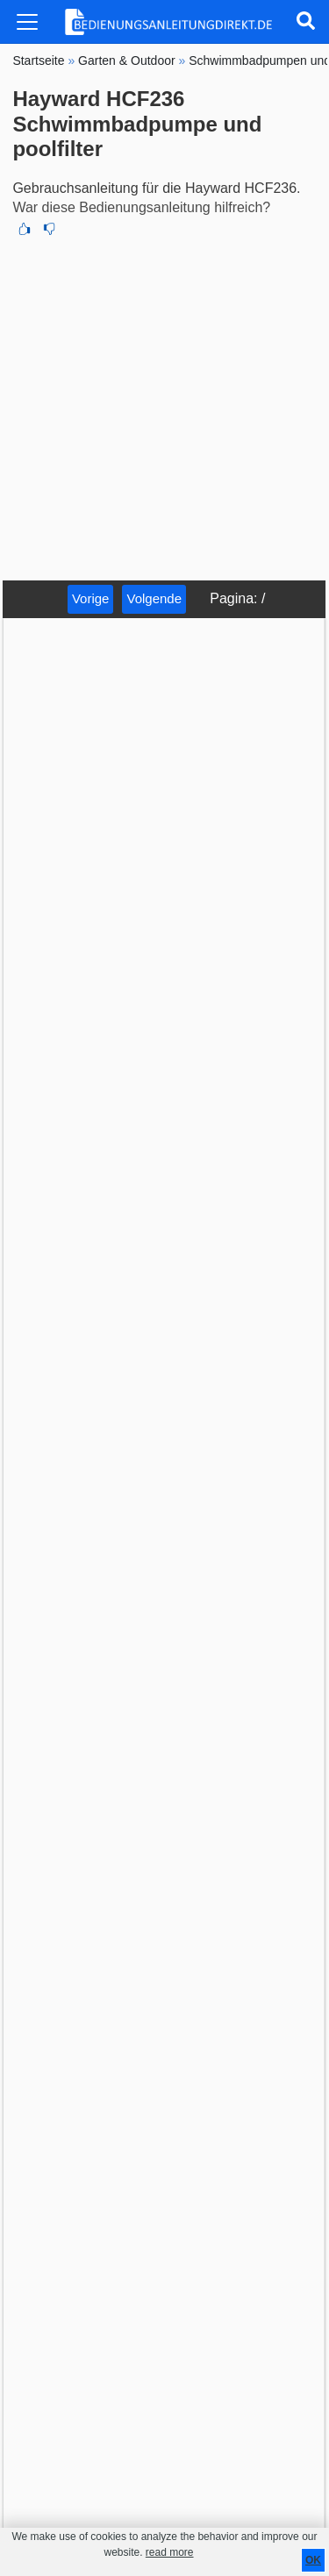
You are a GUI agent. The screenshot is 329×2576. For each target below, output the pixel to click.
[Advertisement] (164, 407)
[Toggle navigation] (27, 22)
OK (313, 2560)
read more (170, 2552)
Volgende (154, 598)
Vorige (91, 598)
